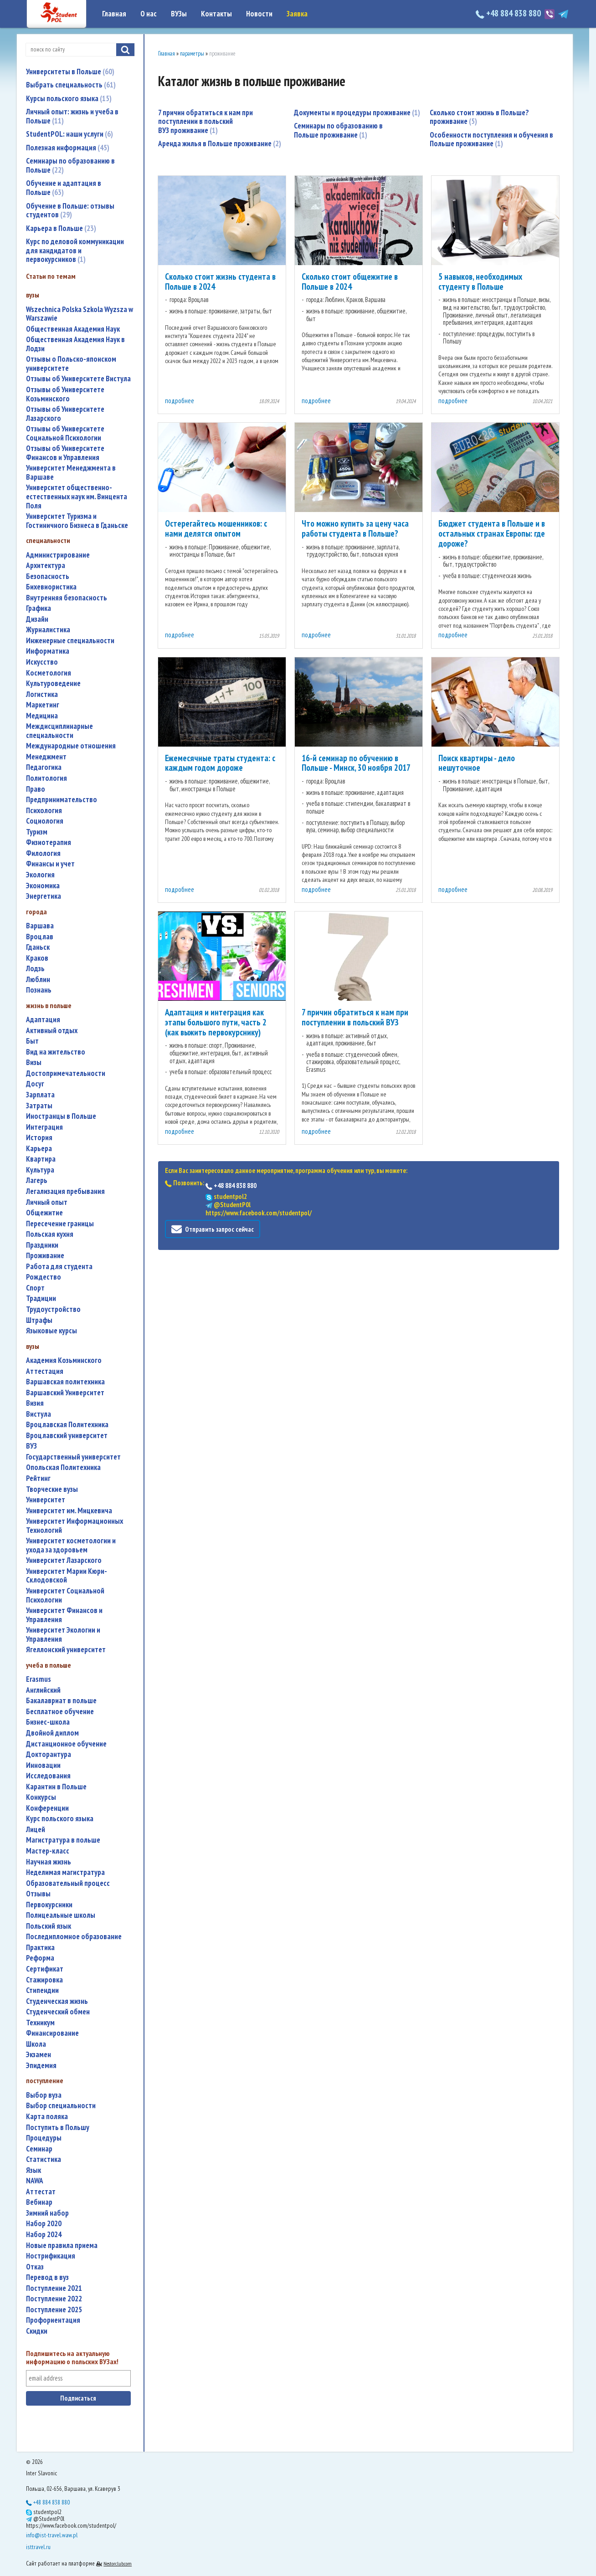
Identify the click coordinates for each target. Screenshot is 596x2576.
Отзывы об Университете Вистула (78, 379)
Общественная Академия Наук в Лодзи (75, 344)
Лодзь (35, 968)
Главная (114, 14)
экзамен (38, 2054)
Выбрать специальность (71, 85)
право (35, 789)
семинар (39, 2149)
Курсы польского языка (69, 98)
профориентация (53, 2320)
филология (43, 853)
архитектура (45, 565)
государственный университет (73, 1457)
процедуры (44, 2138)
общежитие (44, 1213)
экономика (43, 886)
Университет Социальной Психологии (65, 1595)
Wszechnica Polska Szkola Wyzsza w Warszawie (79, 314)
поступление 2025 (54, 2310)
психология (44, 810)
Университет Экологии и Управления (63, 1634)
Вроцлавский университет (67, 1435)
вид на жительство (55, 1052)
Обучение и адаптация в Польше (63, 187)
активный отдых (51, 1030)
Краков (37, 958)
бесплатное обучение (60, 1711)
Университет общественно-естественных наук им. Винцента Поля (76, 496)
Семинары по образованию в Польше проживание (338, 130)
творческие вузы (52, 1489)
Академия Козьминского (64, 1360)
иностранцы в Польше (61, 1116)
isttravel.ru (38, 2547)
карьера (39, 1148)
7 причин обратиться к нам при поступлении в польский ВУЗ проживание (205, 121)
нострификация (50, 2256)
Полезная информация (67, 148)
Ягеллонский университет (66, 1649)
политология (46, 778)
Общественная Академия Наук (73, 329)
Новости (259, 14)
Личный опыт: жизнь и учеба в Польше (72, 116)
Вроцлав (39, 937)
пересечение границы (60, 1224)
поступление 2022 (54, 2299)
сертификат (44, 1969)
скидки (36, 2331)
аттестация (44, 1371)
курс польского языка (59, 1818)
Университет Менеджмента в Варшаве (71, 472)
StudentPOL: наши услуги (69, 134)
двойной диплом (52, 1733)
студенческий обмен (58, 2012)
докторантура (48, 1754)
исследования (48, 1776)
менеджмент (46, 757)
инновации (43, 1765)
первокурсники (49, 1905)
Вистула (38, 1414)
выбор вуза (44, 2095)
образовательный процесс (68, 1883)
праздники (42, 1245)
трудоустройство (53, 1309)
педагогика (44, 767)
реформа (40, 1958)
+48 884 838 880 (509, 13)
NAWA (34, 2181)
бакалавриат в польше (61, 1700)
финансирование (52, 2033)
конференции (47, 1808)
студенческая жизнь (57, 2001)
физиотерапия (48, 842)
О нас (148, 14)
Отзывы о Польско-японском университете (71, 363)
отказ (35, 2267)
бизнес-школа (48, 1722)
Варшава (40, 926)
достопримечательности (65, 1073)
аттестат (41, 2192)
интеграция (44, 1127)
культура (40, 1170)
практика (40, 1947)
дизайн (37, 619)
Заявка (297, 14)
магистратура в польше (63, 1840)
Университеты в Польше (70, 72)
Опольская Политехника (63, 1467)
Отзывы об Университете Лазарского (65, 414)
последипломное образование (74, 1936)
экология (40, 875)
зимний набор (47, 2213)
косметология (48, 673)
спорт (35, 1288)
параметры (192, 53)
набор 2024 (44, 2234)
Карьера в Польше (61, 228)
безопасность (47, 576)
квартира (41, 1159)
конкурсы (41, 1797)
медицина (42, 716)
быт (32, 1041)
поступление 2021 (54, 2288)
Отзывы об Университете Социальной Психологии (65, 433)
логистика (42, 694)
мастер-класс (47, 1851)
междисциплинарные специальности (59, 731)
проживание (45, 1255)
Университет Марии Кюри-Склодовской (66, 1576)
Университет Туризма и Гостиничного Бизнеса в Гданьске (77, 521)
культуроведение (53, 683)
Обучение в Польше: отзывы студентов (70, 210)
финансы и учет (50, 864)
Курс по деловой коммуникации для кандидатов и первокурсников (75, 250)
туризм (36, 832)
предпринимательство (61, 799)
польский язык (48, 1926)
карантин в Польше (56, 1787)
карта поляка (47, 2116)
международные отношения (71, 746)
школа (36, 2044)
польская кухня (49, 1234)
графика (38, 608)
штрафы (39, 1320)
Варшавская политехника (65, 1382)
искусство (42, 662)
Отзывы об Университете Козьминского (65, 394)
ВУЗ (31, 1446)
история (39, 1137)
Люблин (38, 979)
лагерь (36, 1180)
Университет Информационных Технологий (74, 1525)
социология (44, 821)
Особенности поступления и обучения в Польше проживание (491, 130)
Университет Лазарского (64, 1560)
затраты (39, 1106)
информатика (47, 651)
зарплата (40, 1095)
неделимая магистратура (65, 1872)
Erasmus (38, 1679)
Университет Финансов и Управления (64, 1615)
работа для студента (59, 1266)
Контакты (216, 14)
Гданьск (38, 947)
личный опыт (46, 1202)
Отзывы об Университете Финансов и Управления (65, 453)
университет (45, 1500)
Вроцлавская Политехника (67, 1424)
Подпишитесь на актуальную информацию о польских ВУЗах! (72, 2357)
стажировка (44, 1980)
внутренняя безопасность (66, 598)
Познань (38, 990)
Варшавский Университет (65, 1393)
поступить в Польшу (57, 2127)
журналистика (48, 630)
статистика (43, 2159)
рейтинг (38, 1478)
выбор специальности (61, 2105)
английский (43, 1690)
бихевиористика (51, 587)
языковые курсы (51, 1331)
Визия (35, 1403)
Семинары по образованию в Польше (70, 165)
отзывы (38, 1894)
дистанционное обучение (66, 1744)
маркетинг (42, 705)
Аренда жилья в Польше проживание (219, 143)
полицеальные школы (60, 1915)
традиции (41, 1298)
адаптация (43, 1019)
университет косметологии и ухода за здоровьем (71, 1545)
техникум (40, 2023)
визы (33, 1062)
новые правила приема (62, 2245)
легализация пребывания (65, 1191)
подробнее (179, 401)
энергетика (43, 896)
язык (33, 2170)
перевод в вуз (47, 2277)
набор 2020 (44, 2223)
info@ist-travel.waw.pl (51, 2535)
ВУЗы (179, 14)
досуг (35, 1084)
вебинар (39, 2202)
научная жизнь (48, 1862)
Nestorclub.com (117, 2563)
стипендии (42, 1990)
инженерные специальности (70, 640)
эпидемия (41, 2065)
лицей (35, 1829)
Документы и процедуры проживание (357, 113)
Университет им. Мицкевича (69, 1511)
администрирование (58, 555)
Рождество (43, 1277)
